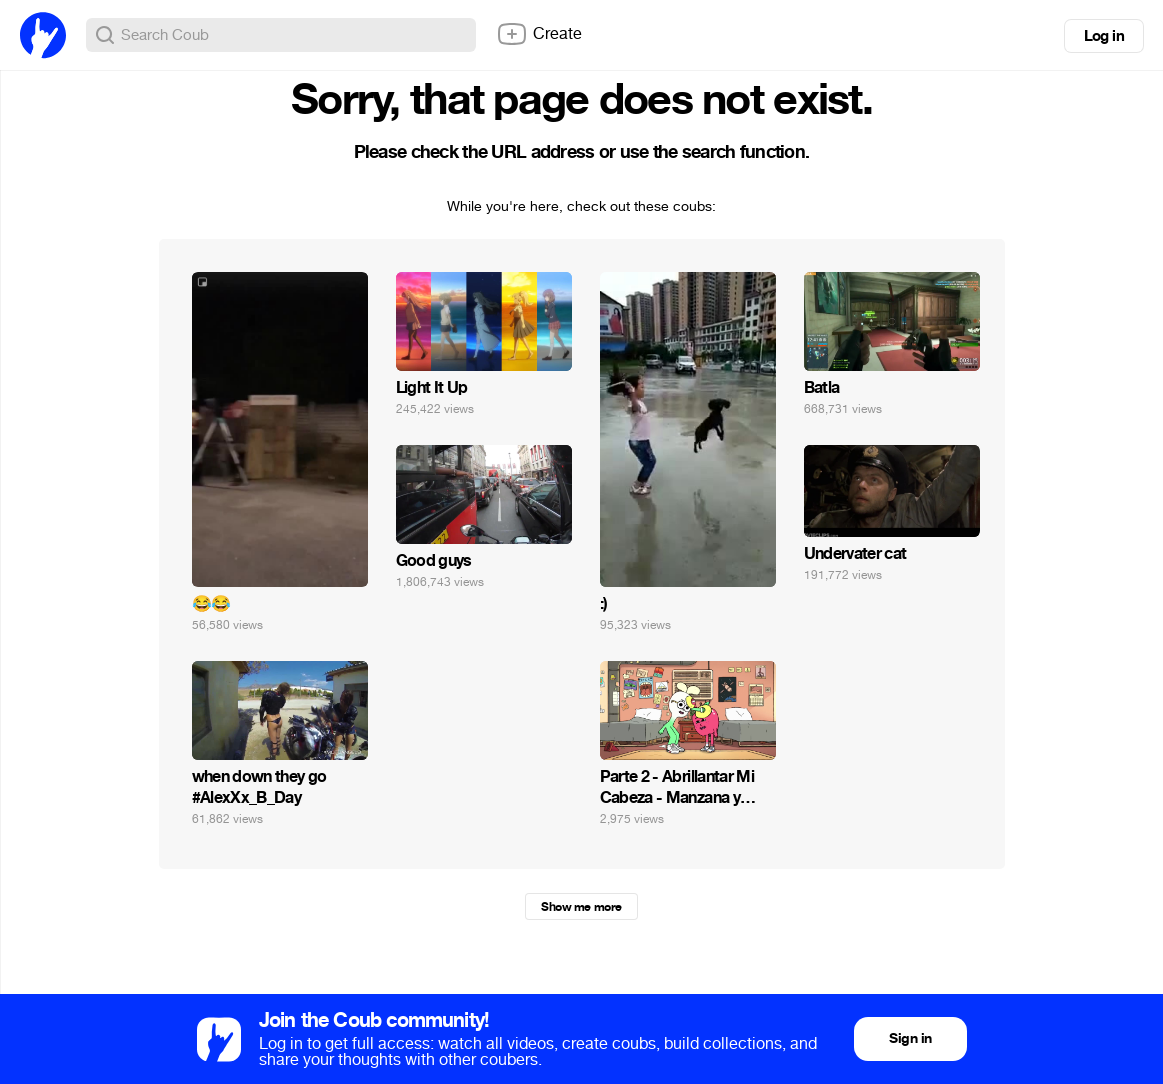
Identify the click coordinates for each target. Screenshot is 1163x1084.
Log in (1104, 36)
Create (539, 34)
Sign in (910, 1038)
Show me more (581, 907)
